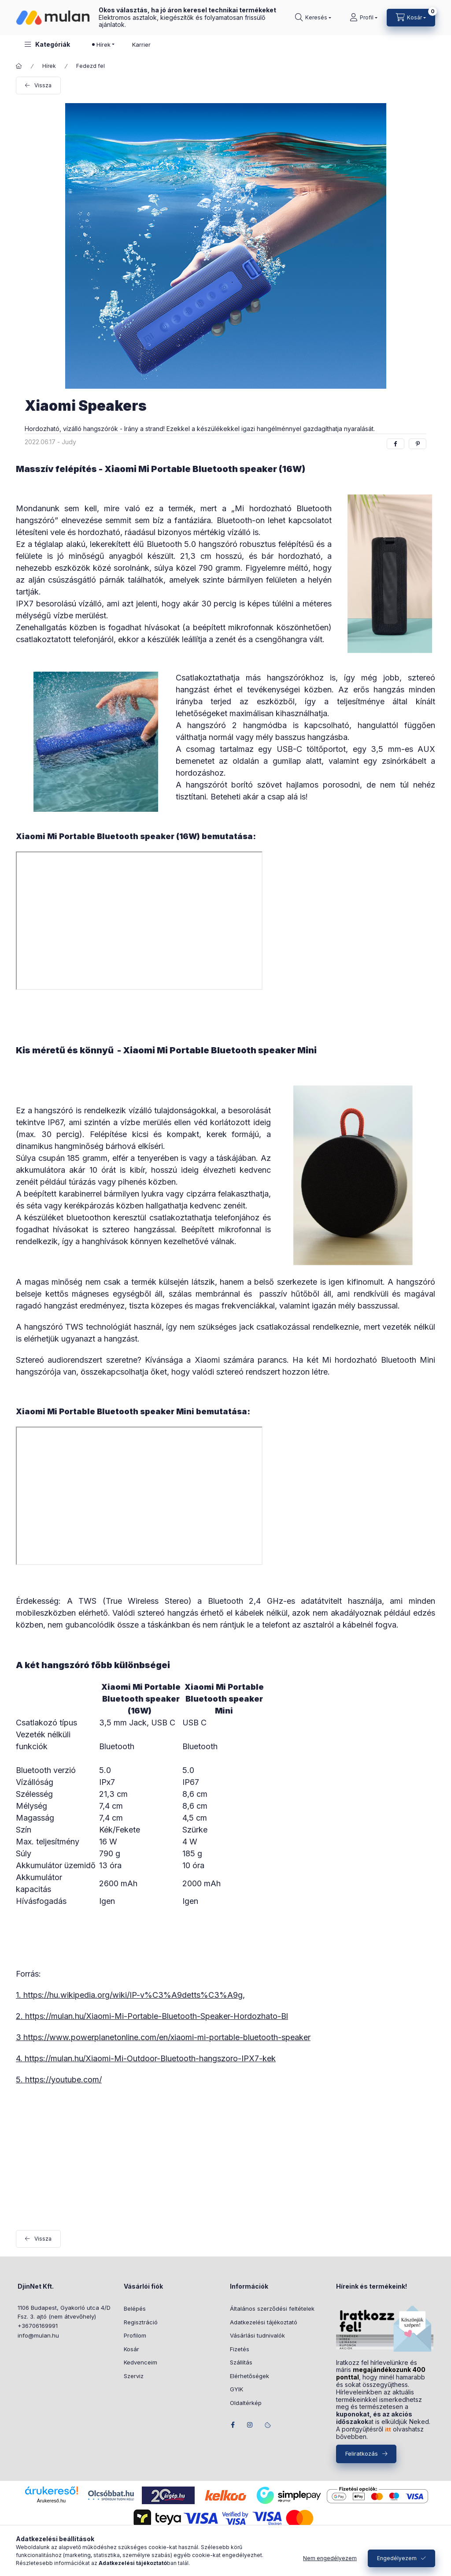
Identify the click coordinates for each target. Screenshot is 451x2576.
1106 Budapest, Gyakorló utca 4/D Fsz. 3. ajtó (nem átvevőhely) (64, 2312)
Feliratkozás (361, 2453)
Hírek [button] (103, 44)
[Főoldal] (19, 66)
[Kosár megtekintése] (411, 17)
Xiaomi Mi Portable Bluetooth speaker (190, 469)
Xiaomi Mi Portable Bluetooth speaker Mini (220, 1050)
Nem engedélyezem (330, 2558)
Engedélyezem (397, 2558)
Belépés (135, 2308)
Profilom (135, 2335)
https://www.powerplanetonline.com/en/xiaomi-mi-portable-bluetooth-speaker (167, 2037)
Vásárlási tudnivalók (257, 2335)
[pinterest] (417, 444)
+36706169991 (38, 2325)
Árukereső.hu (51, 2500)
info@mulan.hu (38, 2335)
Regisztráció (141, 2322)
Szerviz (134, 2375)
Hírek (49, 66)
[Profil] (363, 17)
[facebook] (395, 444)
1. (19, 1995)
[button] (47, 44)
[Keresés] (313, 17)
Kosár (131, 2349)
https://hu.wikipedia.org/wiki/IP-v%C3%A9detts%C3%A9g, (134, 1995)
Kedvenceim (140, 2362)
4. (20, 2058)
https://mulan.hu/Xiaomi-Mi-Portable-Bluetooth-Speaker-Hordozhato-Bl (156, 2016)
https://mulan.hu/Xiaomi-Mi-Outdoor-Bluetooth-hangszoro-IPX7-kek (150, 2058)
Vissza (43, 85)
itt (388, 2429)
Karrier (141, 44)
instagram (250, 2425)
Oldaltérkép (246, 2402)
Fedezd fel (90, 66)
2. (20, 2016)
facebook (232, 2425)
